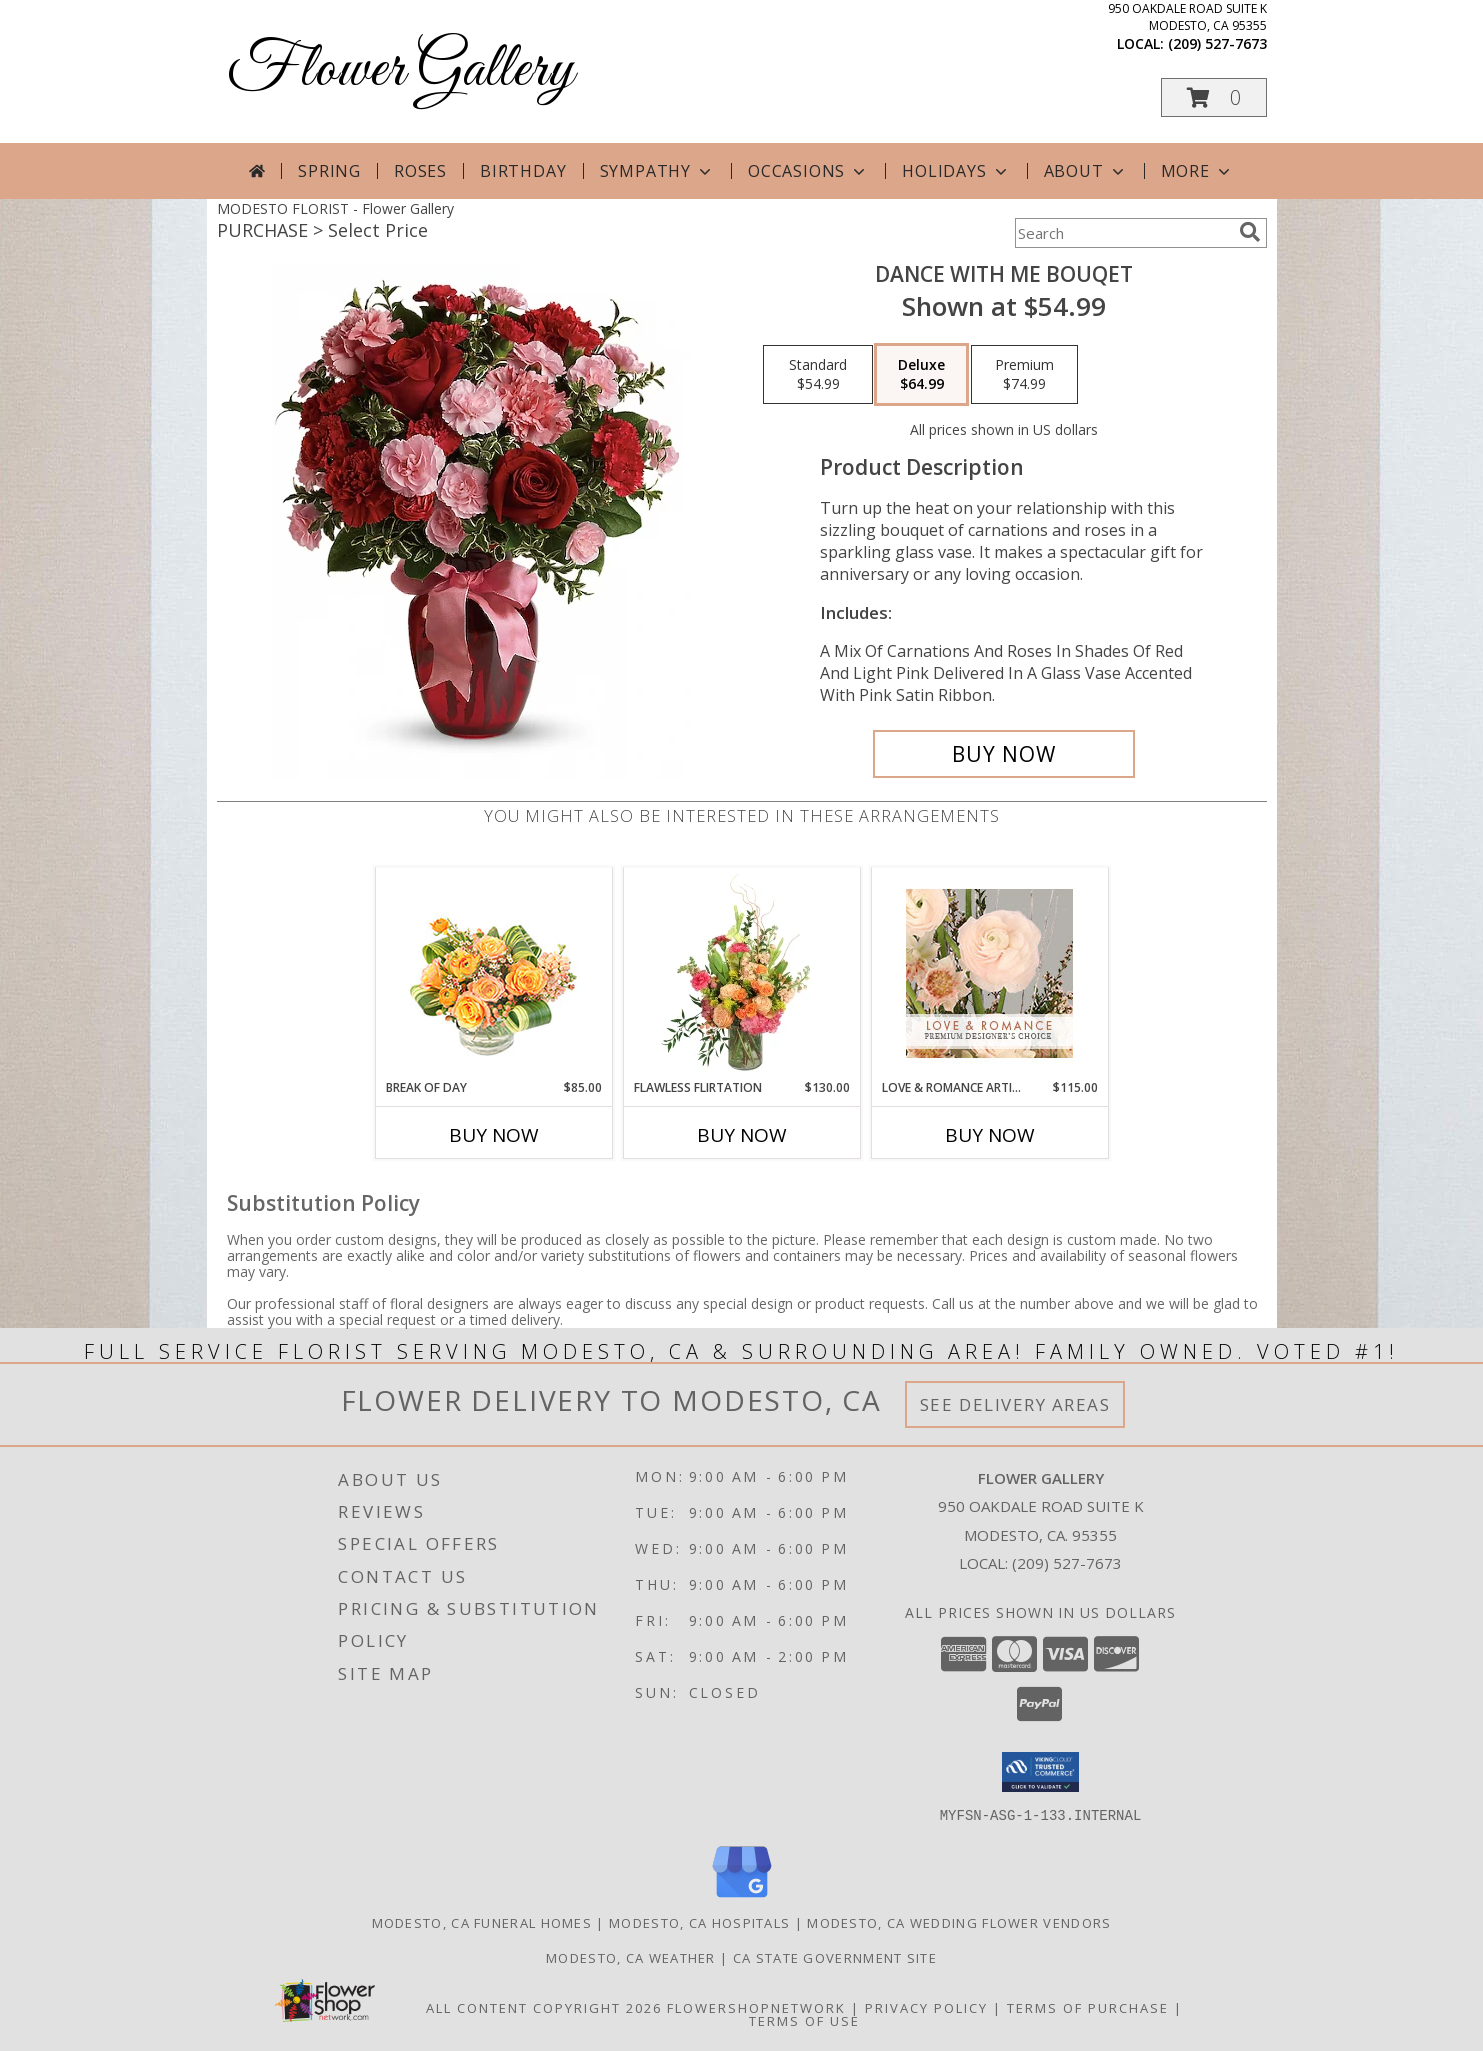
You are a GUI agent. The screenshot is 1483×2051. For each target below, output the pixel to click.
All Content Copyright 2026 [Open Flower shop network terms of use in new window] (544, 2007)
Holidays (956, 171)
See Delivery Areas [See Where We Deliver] (1015, 1404)
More (1197, 171)
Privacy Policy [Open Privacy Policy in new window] (926, 2007)
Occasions (808, 171)
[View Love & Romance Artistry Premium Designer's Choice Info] (989, 973)
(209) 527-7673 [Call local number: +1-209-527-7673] (1217, 43)
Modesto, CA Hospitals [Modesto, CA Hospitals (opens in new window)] (699, 1922)
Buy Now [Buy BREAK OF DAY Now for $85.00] (494, 1135)
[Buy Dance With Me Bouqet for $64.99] (1004, 754)
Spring (329, 171)
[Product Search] (1123, 233)
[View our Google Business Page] (742, 1897)
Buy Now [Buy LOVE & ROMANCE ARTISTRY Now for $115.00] (990, 1135)
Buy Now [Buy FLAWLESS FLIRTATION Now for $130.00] (742, 1135)
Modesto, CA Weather (631, 1957)
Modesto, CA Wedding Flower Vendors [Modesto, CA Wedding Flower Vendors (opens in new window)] (959, 1922)
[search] (1250, 232)
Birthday (523, 171)
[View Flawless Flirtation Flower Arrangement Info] (741, 973)
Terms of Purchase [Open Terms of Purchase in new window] (1088, 2007)
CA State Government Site (835, 1957)
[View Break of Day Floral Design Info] (493, 973)
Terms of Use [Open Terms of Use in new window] (804, 2020)
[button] (1214, 97)
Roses (420, 171)
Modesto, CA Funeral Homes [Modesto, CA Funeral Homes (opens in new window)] (482, 1922)
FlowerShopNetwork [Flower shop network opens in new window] (756, 2007)
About (1086, 171)
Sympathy (657, 171)
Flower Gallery (400, 70)
